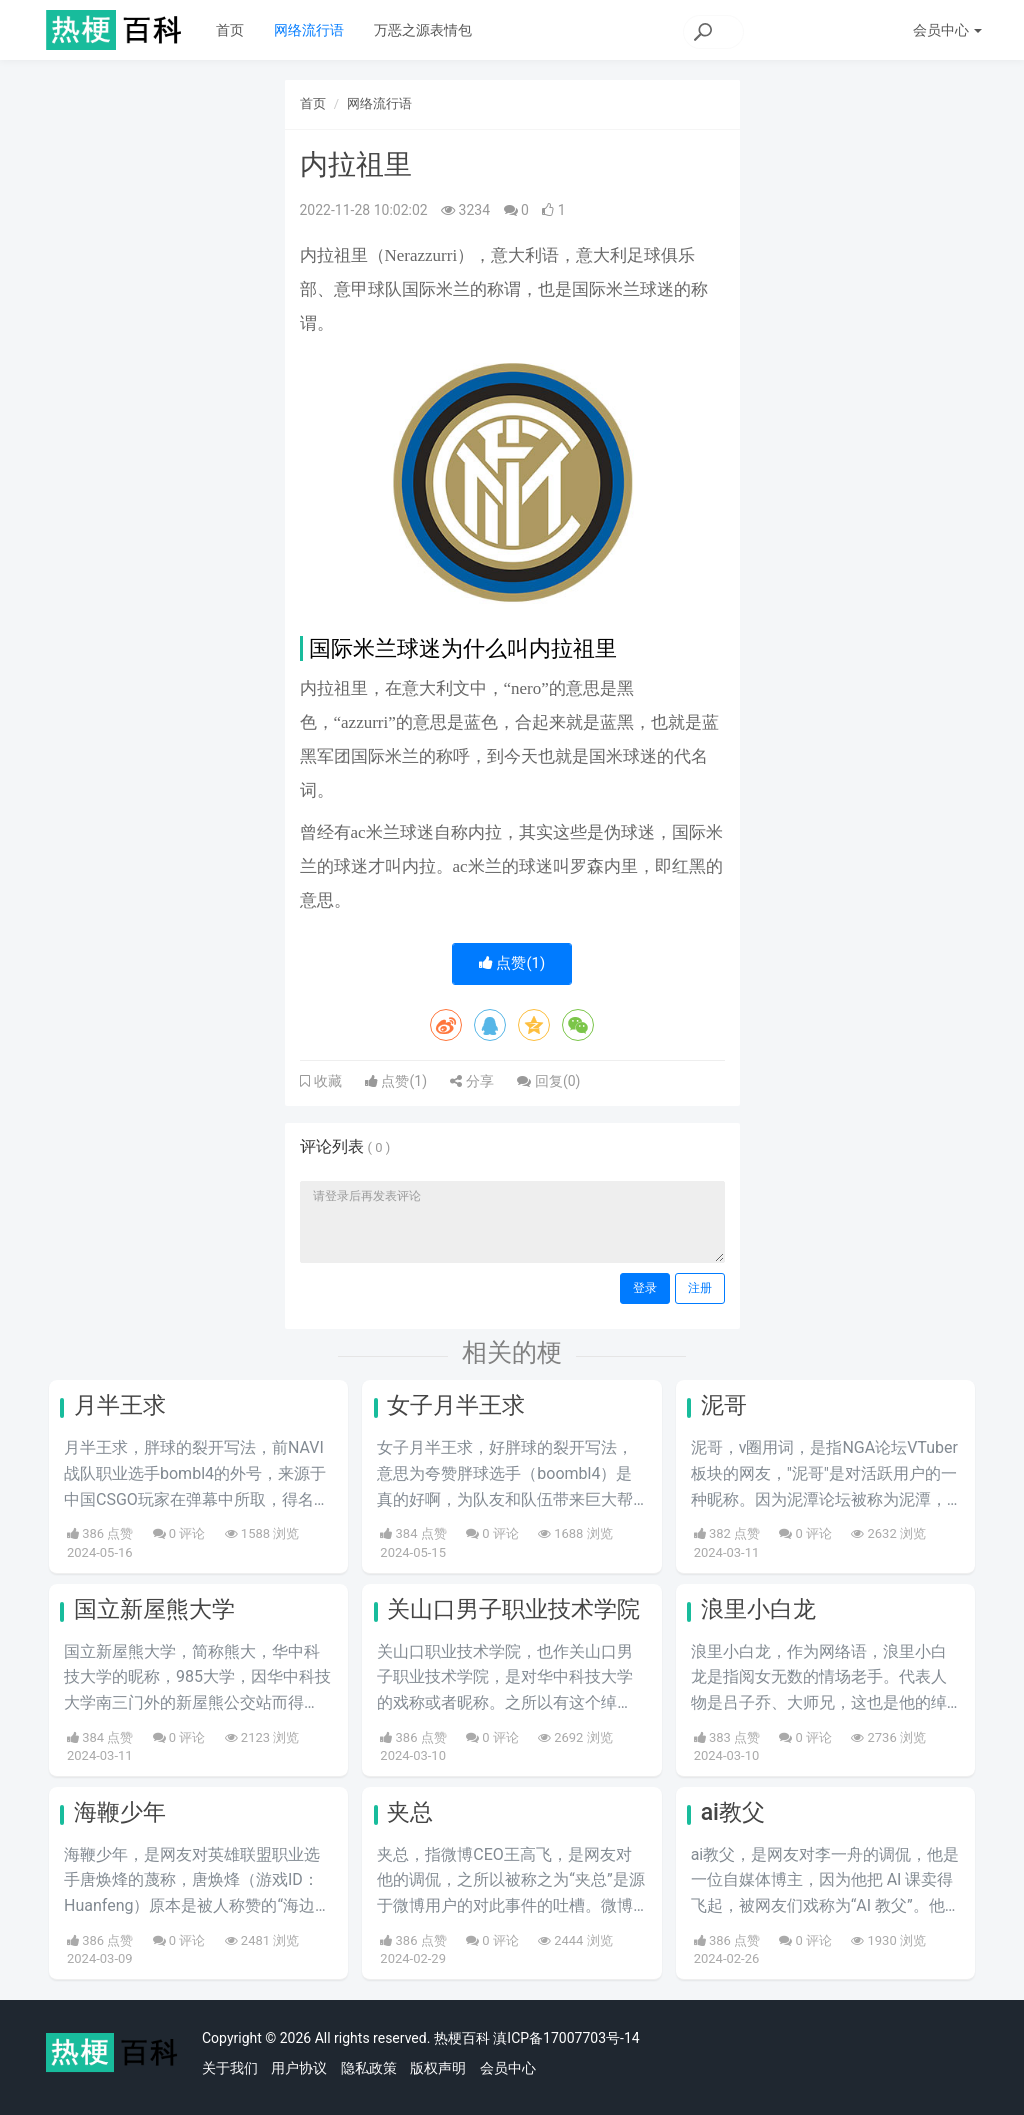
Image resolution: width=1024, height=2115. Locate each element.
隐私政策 (369, 2068)
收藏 (326, 1081)
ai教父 (733, 1812)
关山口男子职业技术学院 (513, 1609)
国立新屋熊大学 (154, 1609)
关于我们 (230, 2068)
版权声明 (438, 2068)
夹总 (410, 1812)
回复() (548, 1081)
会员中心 (508, 2068)
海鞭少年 (120, 1812)
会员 (947, 30)
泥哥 (724, 1405)
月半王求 (120, 1405)
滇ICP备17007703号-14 (566, 2038)
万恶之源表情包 (423, 30)
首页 (230, 30)
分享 (471, 1081)
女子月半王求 (456, 1405)
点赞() (512, 963)
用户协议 (299, 2068)
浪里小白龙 (758, 1609)
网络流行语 (309, 30)
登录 (645, 1288)
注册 (700, 1288)
